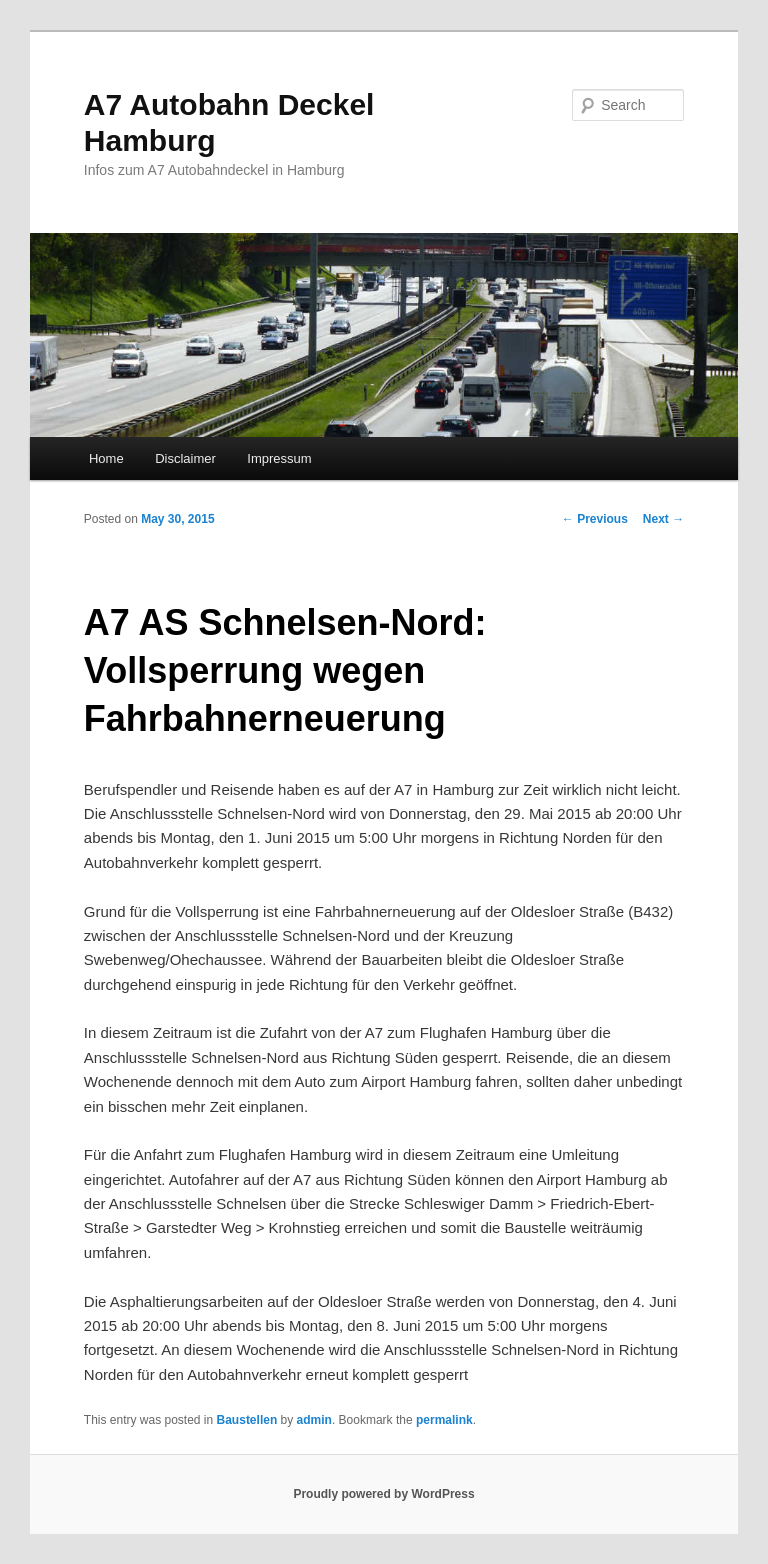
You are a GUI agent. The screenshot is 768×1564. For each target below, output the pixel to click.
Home (106, 458)
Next (663, 519)
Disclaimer (185, 458)
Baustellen (247, 1420)
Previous (595, 519)
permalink (444, 1420)
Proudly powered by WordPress (383, 1494)
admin (314, 1420)
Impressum (279, 458)
